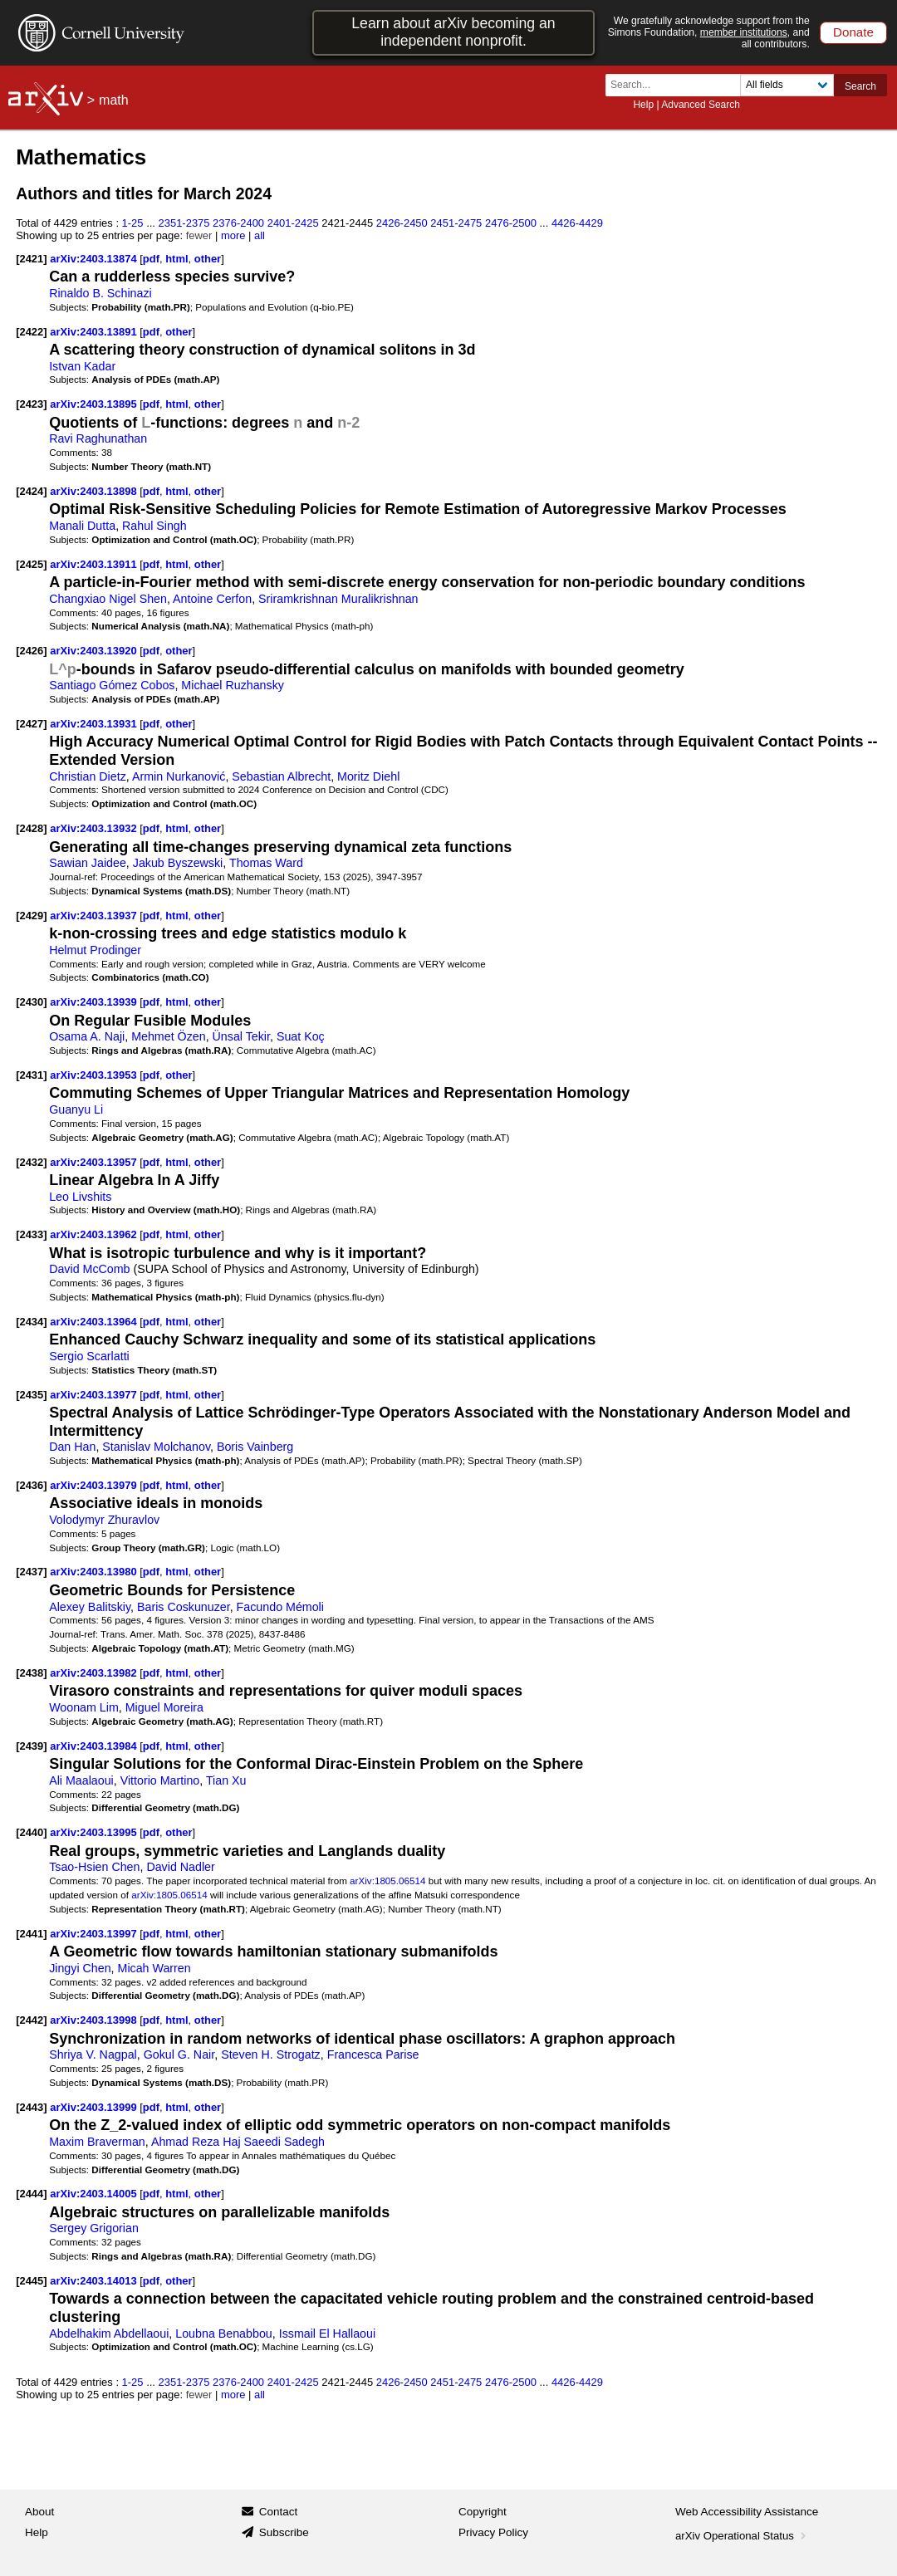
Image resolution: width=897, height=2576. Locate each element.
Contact (278, 2511)
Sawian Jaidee (87, 862)
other (207, 258)
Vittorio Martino (160, 1780)
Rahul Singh (154, 525)
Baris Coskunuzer (183, 1607)
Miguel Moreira (164, 1707)
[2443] (31, 2107)
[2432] (31, 1162)
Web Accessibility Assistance (746, 2511)
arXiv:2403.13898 (95, 491)
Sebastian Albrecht (281, 776)
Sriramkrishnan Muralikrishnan (338, 598)
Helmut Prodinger (95, 950)
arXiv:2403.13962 (95, 1234)
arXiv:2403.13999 (95, 2107)
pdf (151, 258)
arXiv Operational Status (742, 2535)
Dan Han (72, 1446)
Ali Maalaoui (81, 1780)
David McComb (89, 1269)
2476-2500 (511, 223)
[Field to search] (787, 85)
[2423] (31, 404)
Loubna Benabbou (223, 2333)
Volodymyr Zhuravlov (104, 1519)
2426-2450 (402, 223)
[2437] (31, 1571)
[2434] (31, 1321)
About (39, 2511)
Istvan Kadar (82, 366)
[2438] (31, 1673)
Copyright (482, 2511)
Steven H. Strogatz (271, 2054)
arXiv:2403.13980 (95, 1571)
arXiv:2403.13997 (95, 1933)
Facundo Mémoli (280, 1607)
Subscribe (284, 2532)
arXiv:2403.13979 (95, 1485)
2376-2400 (238, 223)
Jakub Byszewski (178, 862)
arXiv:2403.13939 (95, 1002)
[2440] (31, 1832)
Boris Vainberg (255, 1446)
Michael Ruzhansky (232, 685)
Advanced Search (700, 104)
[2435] (31, 1394)
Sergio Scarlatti (89, 1356)
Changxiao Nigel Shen (108, 598)
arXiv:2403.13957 (95, 1162)
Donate (853, 32)
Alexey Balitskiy (89, 1607)
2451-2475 (456, 223)
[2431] (31, 1075)
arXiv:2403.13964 (95, 1321)
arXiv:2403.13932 (95, 828)
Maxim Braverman (97, 2141)
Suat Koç (301, 1036)
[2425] (31, 564)
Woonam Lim (84, 1707)
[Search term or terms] (677, 85)
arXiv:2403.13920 (95, 650)
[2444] (31, 2193)
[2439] (31, 1746)
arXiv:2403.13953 (95, 1075)
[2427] (31, 723)
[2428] (31, 828)
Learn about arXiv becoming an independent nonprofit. (453, 32)
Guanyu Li (76, 1109)
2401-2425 (293, 223)
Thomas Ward (266, 862)
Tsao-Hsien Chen (94, 1866)
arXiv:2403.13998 (95, 2020)
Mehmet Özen (168, 1036)
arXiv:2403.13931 (95, 723)
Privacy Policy (493, 2532)
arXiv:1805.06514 (387, 1880)
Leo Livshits (80, 1196)
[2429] (31, 915)
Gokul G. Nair (179, 2054)
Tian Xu (226, 1780)
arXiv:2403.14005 (95, 2193)
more (233, 235)
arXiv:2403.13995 (95, 1832)
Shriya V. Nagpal (93, 2054)
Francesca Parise (373, 2054)
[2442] (31, 2020)
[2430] (31, 1002)
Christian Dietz (87, 776)
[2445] (31, 2281)
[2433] (31, 1234)
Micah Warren (154, 1968)
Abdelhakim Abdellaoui (109, 2333)
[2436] (31, 1485)
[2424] (31, 491)
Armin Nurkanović (178, 776)
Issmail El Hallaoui (327, 2333)
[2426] (31, 650)
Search (860, 86)
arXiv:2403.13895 (95, 404)
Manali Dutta (82, 525)
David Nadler (180, 1866)
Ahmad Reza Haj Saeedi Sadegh (238, 2141)
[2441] (31, 1933)
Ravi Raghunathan (98, 438)
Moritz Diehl (368, 776)
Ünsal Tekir (241, 1036)
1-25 (133, 223)
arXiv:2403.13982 (95, 1673)
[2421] (31, 258)
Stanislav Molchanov (156, 1446)
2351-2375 (184, 223)
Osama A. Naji (87, 1036)
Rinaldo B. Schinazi (100, 293)
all (259, 235)
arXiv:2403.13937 (95, 915)
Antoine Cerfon (212, 598)
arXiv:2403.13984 (95, 1746)
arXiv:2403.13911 (95, 564)
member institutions (743, 32)
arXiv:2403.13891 (95, 332)
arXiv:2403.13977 (95, 1394)
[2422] (31, 332)
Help (643, 104)
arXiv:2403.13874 (95, 258)
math (114, 100)
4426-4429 (577, 223)
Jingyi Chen (79, 1968)
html (176, 258)
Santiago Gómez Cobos (111, 685)
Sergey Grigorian (94, 2228)
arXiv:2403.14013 (95, 2281)
